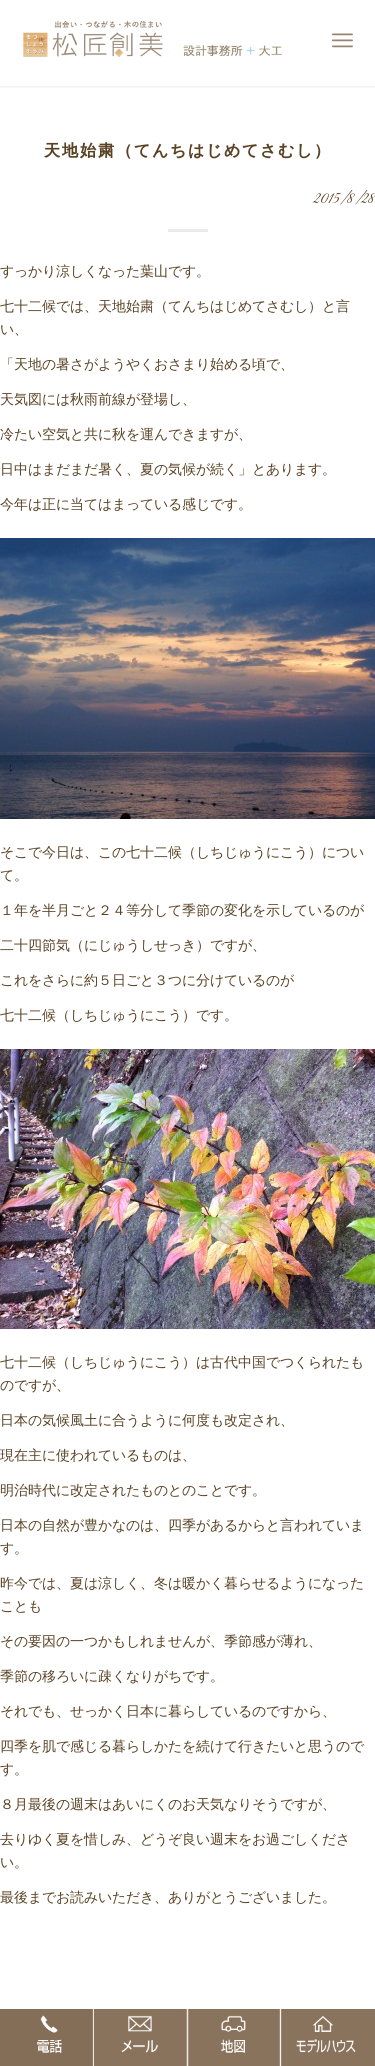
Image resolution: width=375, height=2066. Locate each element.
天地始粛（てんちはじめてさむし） (188, 150)
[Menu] (342, 40)
